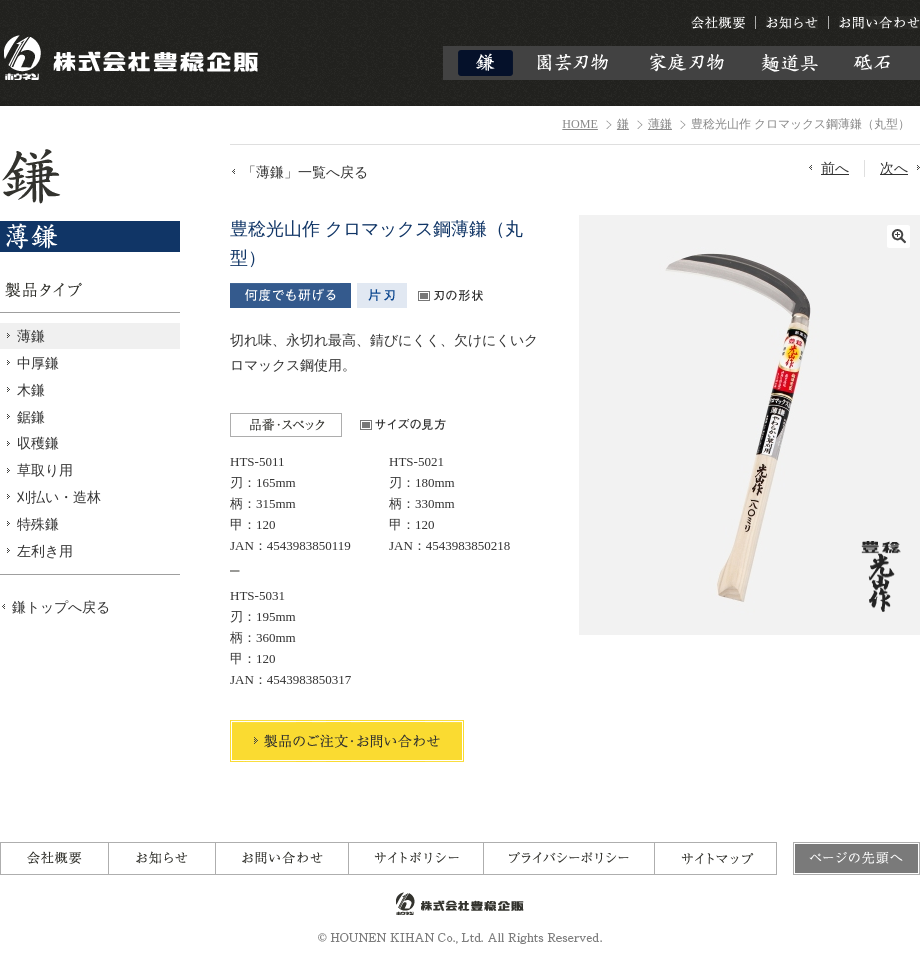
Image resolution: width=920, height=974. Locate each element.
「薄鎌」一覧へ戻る (305, 172)
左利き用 (45, 551)
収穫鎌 (38, 443)
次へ (894, 168)
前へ (835, 168)
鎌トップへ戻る (61, 607)
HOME (580, 124)
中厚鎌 (38, 363)
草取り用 (45, 470)
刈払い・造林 (59, 497)
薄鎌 (660, 124)
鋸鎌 (31, 417)
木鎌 (31, 390)
